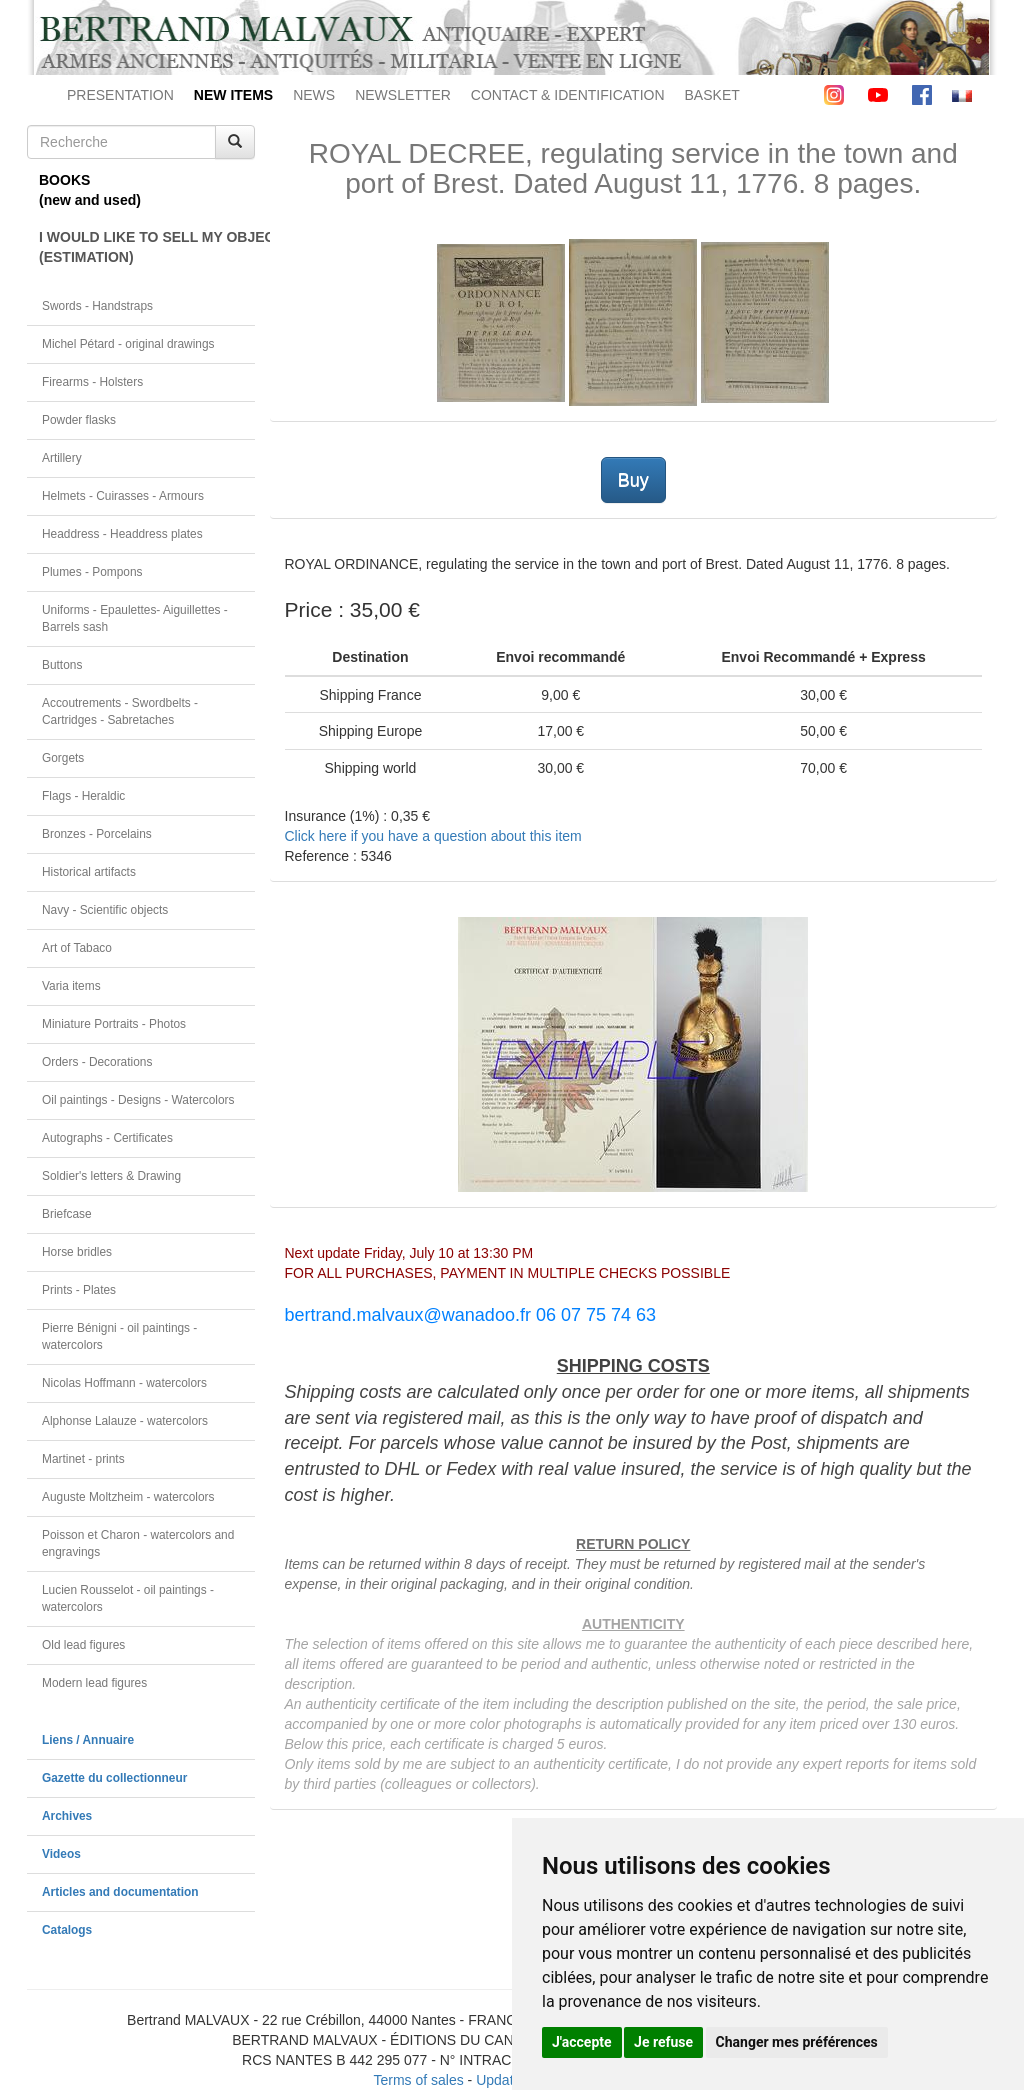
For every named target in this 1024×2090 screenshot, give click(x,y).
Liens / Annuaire (88, 1740)
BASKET (712, 95)
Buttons (62, 665)
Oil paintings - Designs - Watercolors (138, 1100)
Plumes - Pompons (92, 572)
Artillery (62, 458)
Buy (633, 480)
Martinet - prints (83, 1459)
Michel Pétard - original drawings (128, 344)
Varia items (71, 986)
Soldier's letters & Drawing (111, 1176)
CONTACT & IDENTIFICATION (568, 95)
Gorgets (63, 758)
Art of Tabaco (77, 948)
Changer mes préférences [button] (797, 2042)
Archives (67, 1816)
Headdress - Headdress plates (122, 534)
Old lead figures (83, 1645)
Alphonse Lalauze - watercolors (125, 1421)
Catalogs (67, 1930)
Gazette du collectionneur (114, 1778)
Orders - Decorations (97, 1062)
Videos (61, 1854)
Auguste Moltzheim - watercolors (128, 1497)
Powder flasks (79, 420)
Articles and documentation (120, 1892)
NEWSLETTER (403, 95)
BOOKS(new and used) (90, 190)
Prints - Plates (79, 1290)
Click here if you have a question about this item (433, 836)
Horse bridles (77, 1252)
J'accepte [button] (582, 2042)
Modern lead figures (94, 1683)
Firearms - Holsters (92, 382)
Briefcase (67, 1214)
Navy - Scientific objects (105, 910)
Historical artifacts (89, 872)
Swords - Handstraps (97, 306)
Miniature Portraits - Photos (114, 1024)
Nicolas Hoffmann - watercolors (124, 1383)
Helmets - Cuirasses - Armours (123, 496)
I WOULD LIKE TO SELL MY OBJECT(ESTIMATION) (147, 247)
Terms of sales (418, 2080)
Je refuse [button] (663, 2042)
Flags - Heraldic (83, 796)
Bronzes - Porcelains (97, 834)
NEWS (314, 95)
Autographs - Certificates (107, 1138)
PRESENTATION (120, 95)
